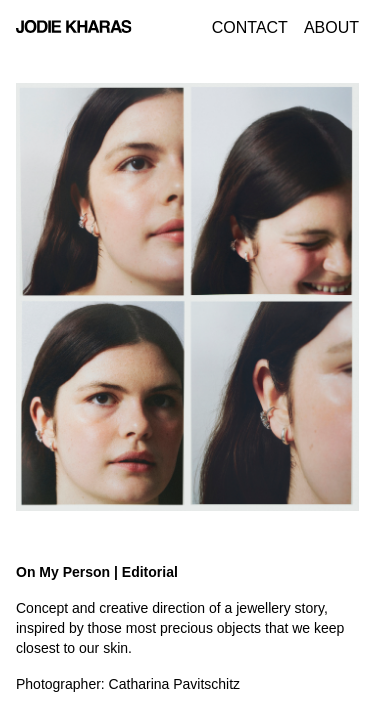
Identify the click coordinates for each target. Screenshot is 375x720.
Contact (250, 27)
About (331, 27)
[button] (47, 297)
